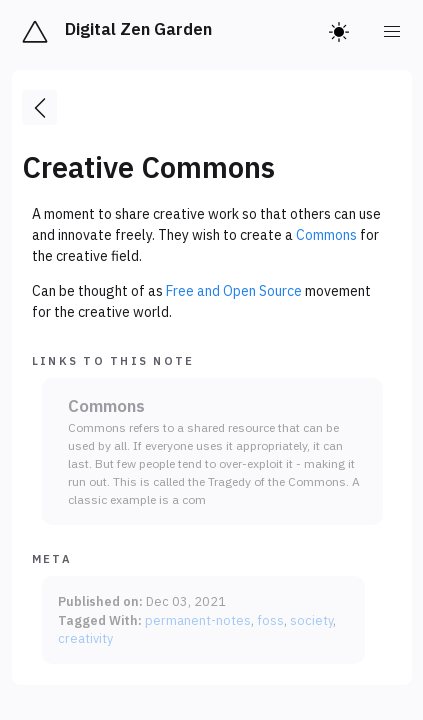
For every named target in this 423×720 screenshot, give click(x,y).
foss (270, 620)
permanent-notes (198, 620)
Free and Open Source (234, 291)
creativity (85, 638)
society (311, 620)
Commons (326, 235)
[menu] (393, 32)
